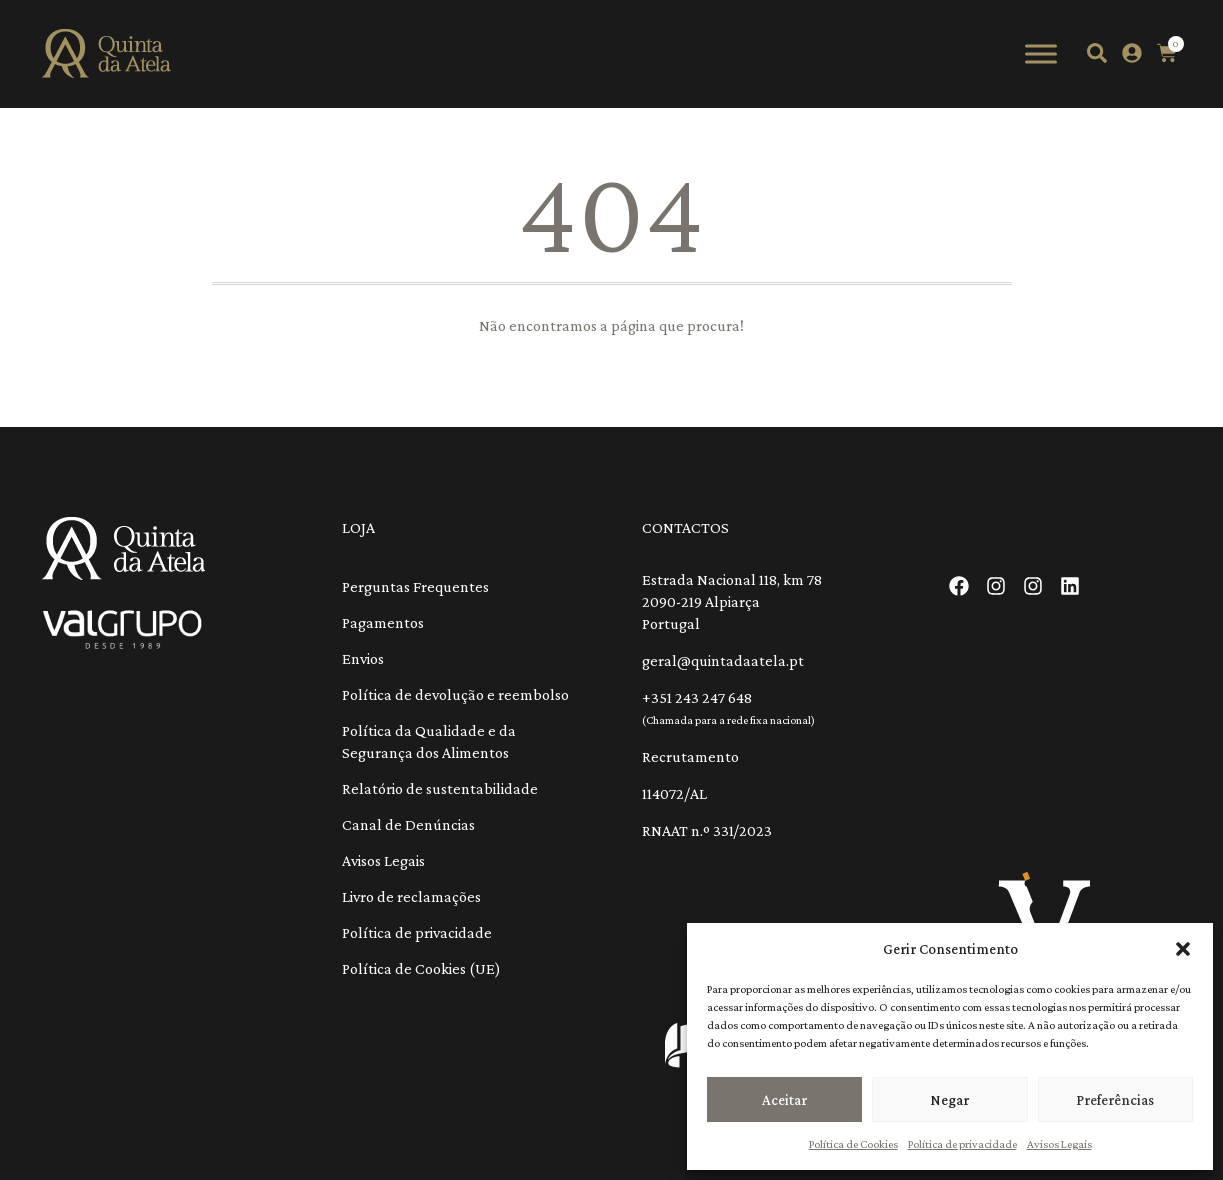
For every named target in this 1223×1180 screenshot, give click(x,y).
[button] (1183, 949)
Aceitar (784, 1100)
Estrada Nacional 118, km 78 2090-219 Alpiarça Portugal (732, 601)
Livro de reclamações (411, 896)
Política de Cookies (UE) (421, 968)
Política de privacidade (962, 1144)
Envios (363, 658)
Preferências (1115, 1100)
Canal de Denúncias (408, 824)
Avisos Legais (1059, 1144)
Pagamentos (383, 622)
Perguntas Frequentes (415, 586)
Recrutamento (690, 756)
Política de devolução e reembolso (455, 694)
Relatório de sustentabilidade (440, 788)
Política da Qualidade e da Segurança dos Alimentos (429, 741)
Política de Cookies (853, 1144)
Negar (949, 1100)
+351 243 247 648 (697, 697)
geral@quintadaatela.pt (723, 660)
